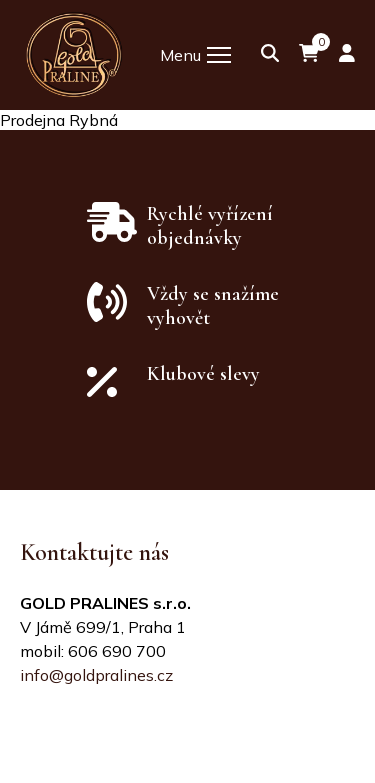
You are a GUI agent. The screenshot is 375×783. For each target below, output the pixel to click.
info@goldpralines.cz (96, 675)
